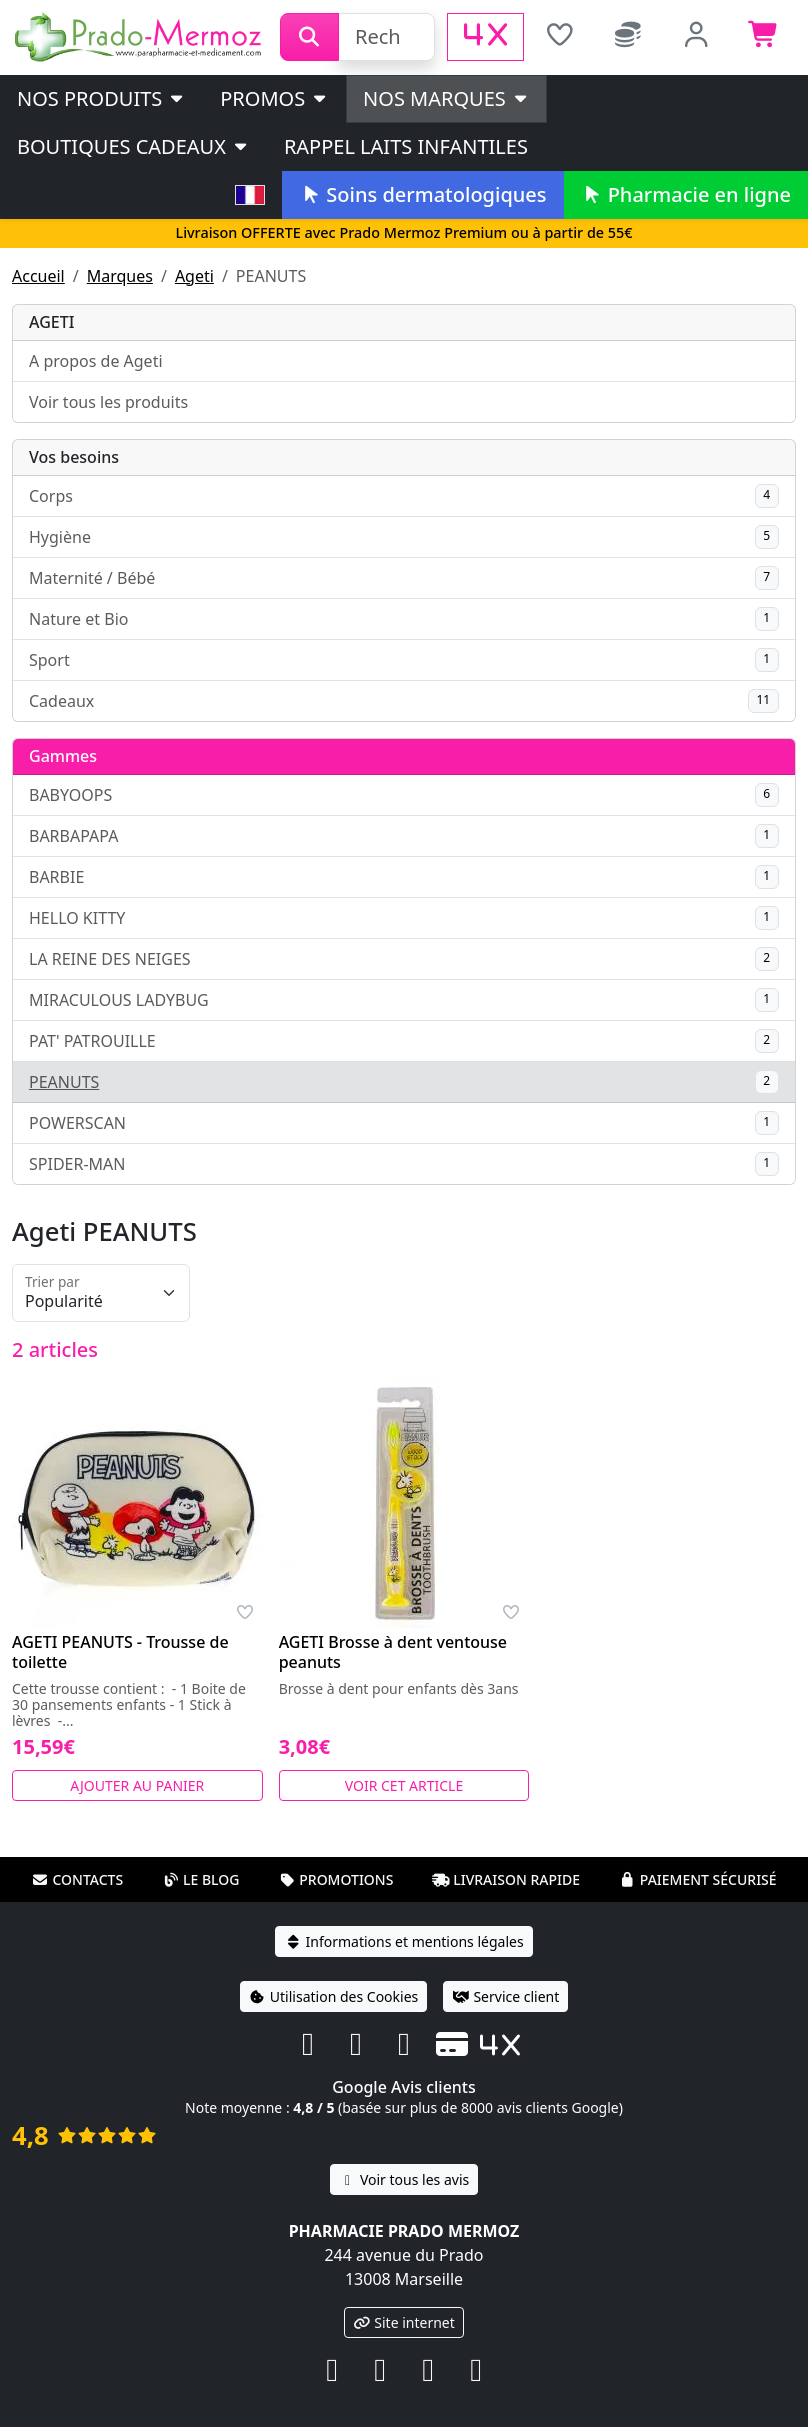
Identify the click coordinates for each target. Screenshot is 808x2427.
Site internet (404, 2322)
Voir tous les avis (404, 2179)
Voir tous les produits (108, 402)
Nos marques (446, 98)
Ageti (194, 276)
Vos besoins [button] (74, 457)
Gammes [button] (63, 756)
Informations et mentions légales (403, 1941)
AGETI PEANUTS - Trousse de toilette (120, 1652)
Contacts (77, 1879)
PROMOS (274, 98)
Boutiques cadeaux (133, 146)
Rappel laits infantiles (406, 146)
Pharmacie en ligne (686, 194)
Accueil (38, 276)
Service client (505, 1996)
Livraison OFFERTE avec (403, 232)
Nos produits (101, 98)
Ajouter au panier (137, 1785)
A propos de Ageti (96, 361)
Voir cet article (404, 1785)
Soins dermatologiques (422, 194)
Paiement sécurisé (698, 1879)
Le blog (201, 1879)
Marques (120, 276)
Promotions (335, 1879)
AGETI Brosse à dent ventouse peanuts (393, 1652)
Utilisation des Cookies (334, 1996)
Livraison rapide (506, 1879)
